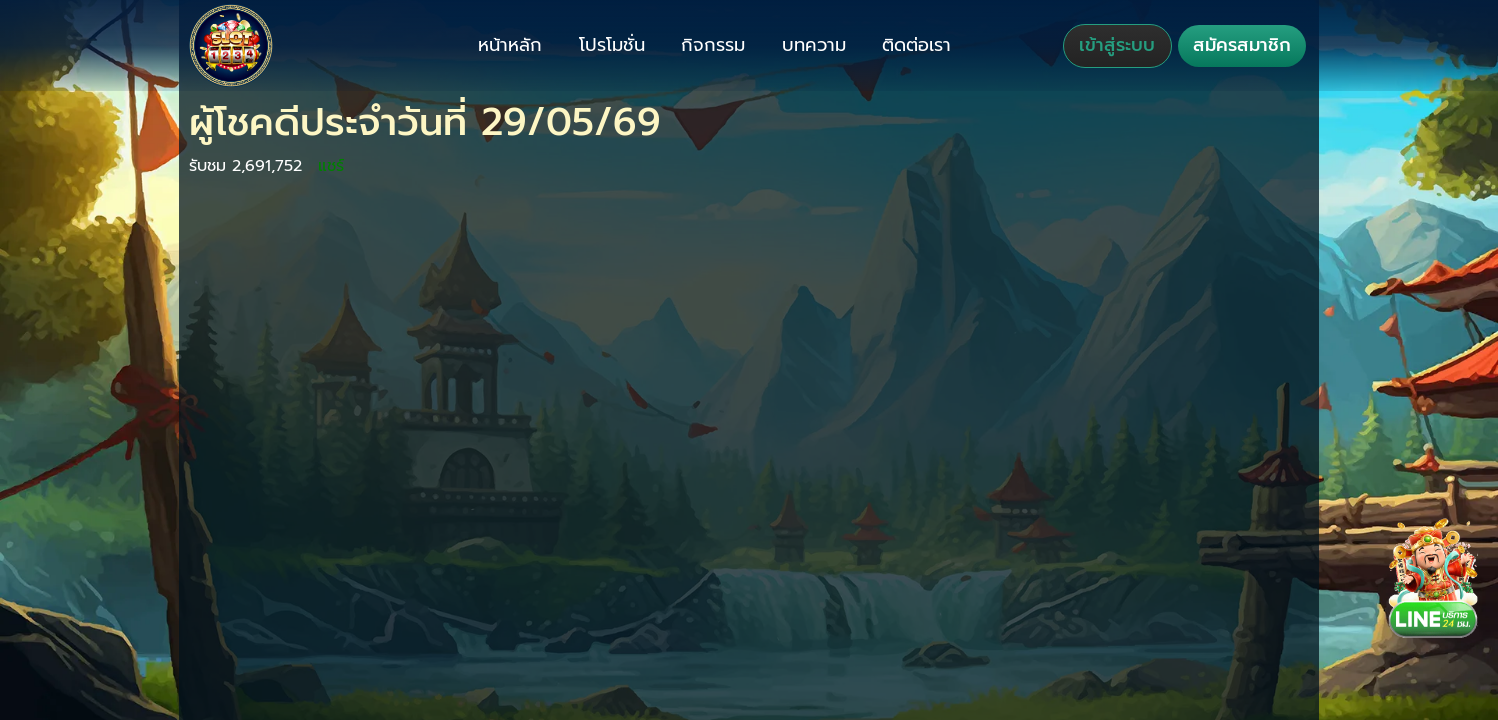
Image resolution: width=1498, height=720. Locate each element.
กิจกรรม (713, 45)
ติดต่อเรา (916, 45)
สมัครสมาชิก (1242, 45)
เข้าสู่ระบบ (1117, 45)
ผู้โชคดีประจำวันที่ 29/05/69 (425, 122)
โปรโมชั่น (612, 45)
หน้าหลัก (510, 45)
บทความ (814, 45)
